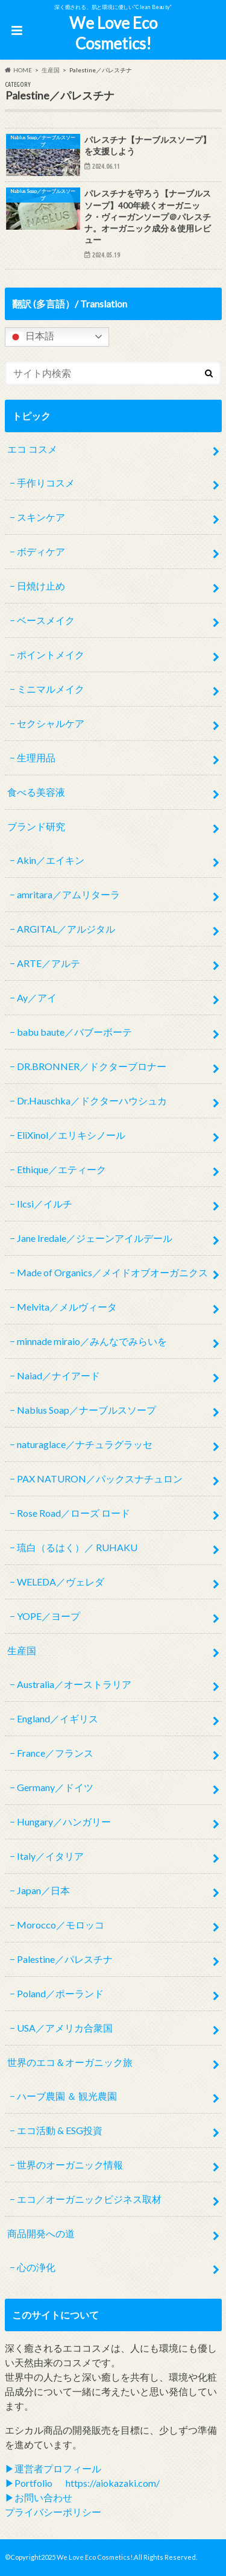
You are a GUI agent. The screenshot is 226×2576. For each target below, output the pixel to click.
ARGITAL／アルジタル (66, 928)
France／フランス (55, 1753)
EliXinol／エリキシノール (71, 1135)
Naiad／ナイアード (58, 1375)
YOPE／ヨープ (48, 1616)
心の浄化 (36, 2267)
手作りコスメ (46, 482)
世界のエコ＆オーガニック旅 (70, 2062)
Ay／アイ (37, 997)
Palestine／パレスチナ (65, 1959)
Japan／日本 (43, 1890)
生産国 (21, 1650)
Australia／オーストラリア (74, 1684)
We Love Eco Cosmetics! (113, 33)
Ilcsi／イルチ (44, 1203)
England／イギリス (57, 1718)
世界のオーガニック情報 (70, 2164)
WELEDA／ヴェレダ (60, 1581)
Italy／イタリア (50, 1856)
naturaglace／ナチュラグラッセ (84, 1444)
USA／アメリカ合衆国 (65, 2027)
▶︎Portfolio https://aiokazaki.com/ (82, 2483)
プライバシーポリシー (53, 2512)
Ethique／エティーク (61, 1169)
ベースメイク (46, 620)
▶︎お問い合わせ (38, 2497)
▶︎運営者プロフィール (53, 2468)
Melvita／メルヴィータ (67, 1306)
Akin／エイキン (50, 860)
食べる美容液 (36, 792)
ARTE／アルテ (48, 963)
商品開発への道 (41, 2233)
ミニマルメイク (50, 688)
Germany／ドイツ (55, 1787)
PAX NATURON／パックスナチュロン (100, 1478)
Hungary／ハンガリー (64, 1821)
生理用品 (36, 757)
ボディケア (41, 551)
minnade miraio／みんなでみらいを (92, 1341)
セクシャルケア (50, 723)
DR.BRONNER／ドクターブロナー (91, 1066)
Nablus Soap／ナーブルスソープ (86, 1410)
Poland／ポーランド (60, 1993)
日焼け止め (41, 585)
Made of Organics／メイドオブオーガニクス (112, 1272)
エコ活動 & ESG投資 (59, 2130)
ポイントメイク (50, 654)
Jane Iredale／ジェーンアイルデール (94, 1238)
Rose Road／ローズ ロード (73, 1513)
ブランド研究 (36, 826)
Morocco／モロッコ (60, 1924)
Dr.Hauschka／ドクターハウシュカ (92, 1100)
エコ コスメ (32, 449)
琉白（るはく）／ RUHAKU (77, 1547)
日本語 (31, 337)
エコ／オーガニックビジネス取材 (89, 2199)
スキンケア (41, 517)
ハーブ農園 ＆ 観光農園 (67, 2096)
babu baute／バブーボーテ (74, 1032)
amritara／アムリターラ (68, 894)
